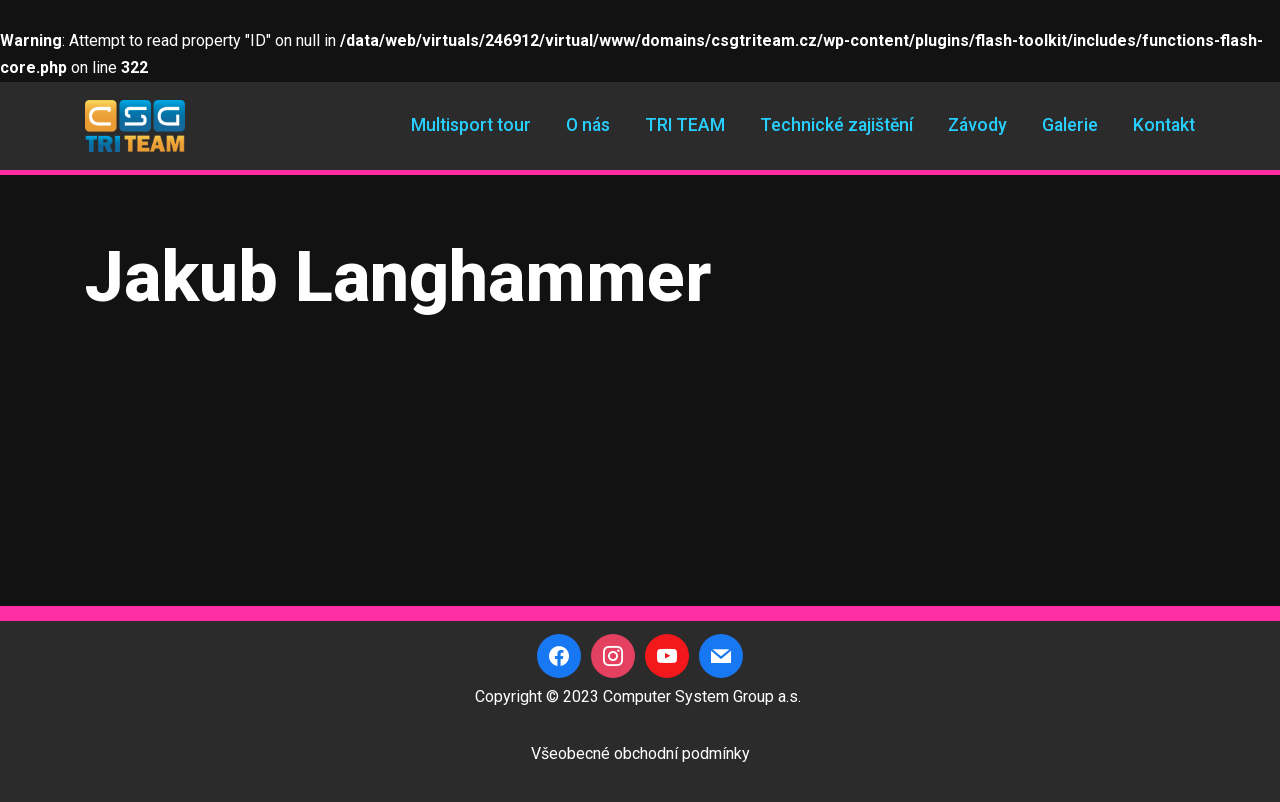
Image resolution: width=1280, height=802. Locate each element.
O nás (588, 125)
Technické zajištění (836, 125)
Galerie (1070, 125)
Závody (977, 125)
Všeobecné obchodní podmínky (640, 753)
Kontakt (1164, 125)
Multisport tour (471, 125)
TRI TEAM (685, 125)
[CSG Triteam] (135, 126)
